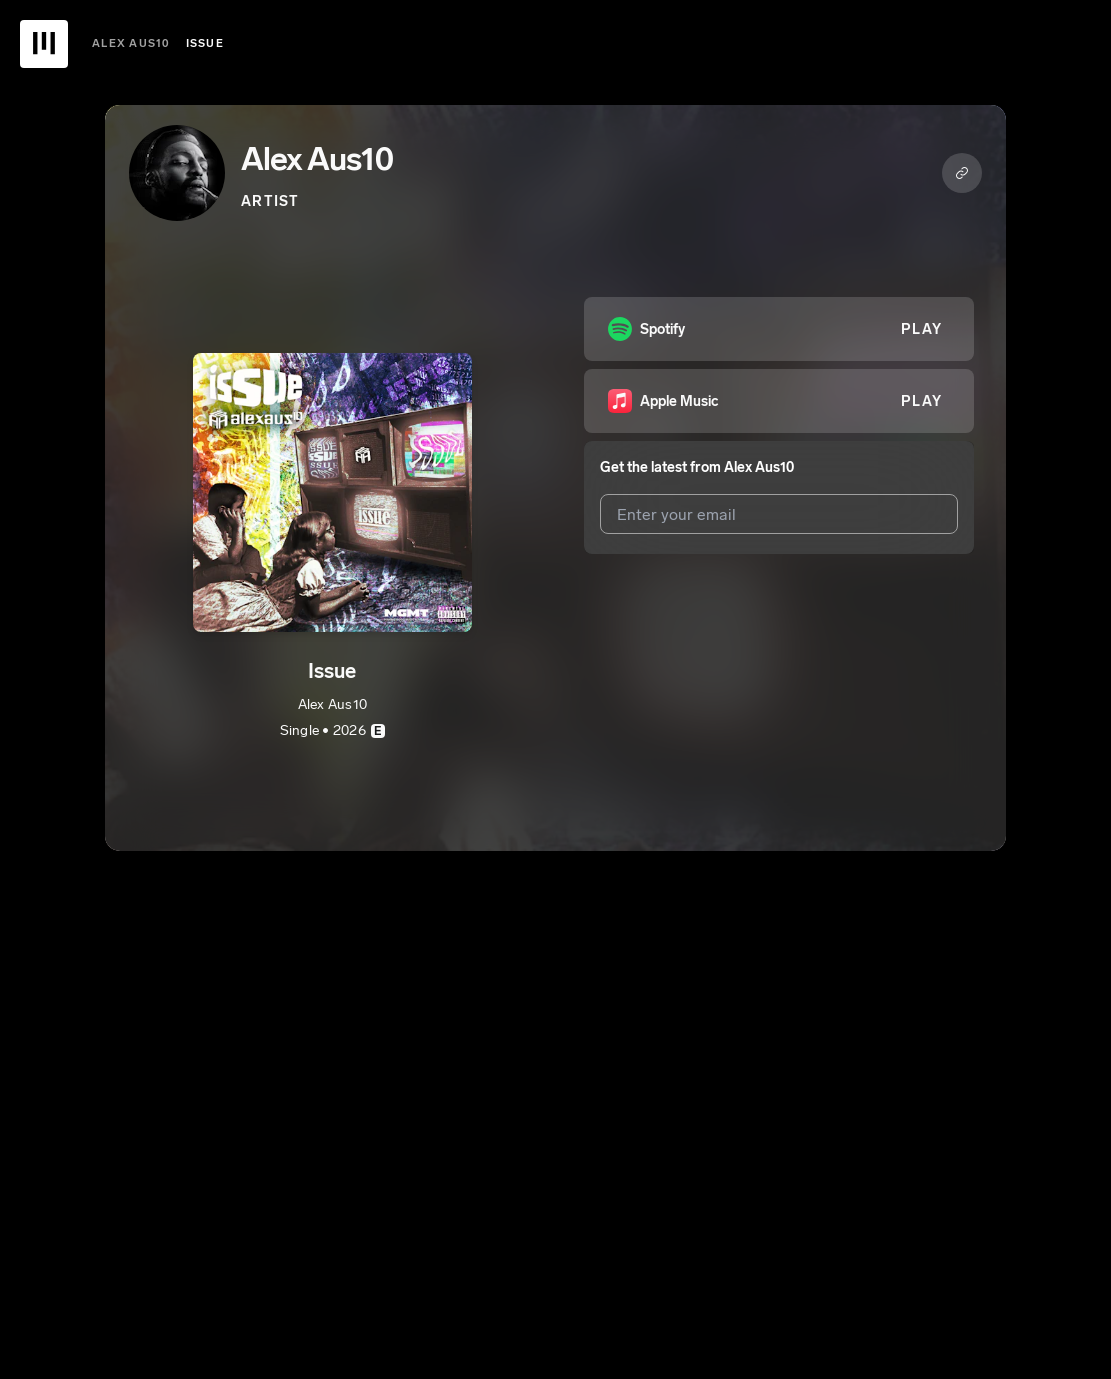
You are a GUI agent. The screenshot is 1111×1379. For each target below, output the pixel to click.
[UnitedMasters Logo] (44, 44)
